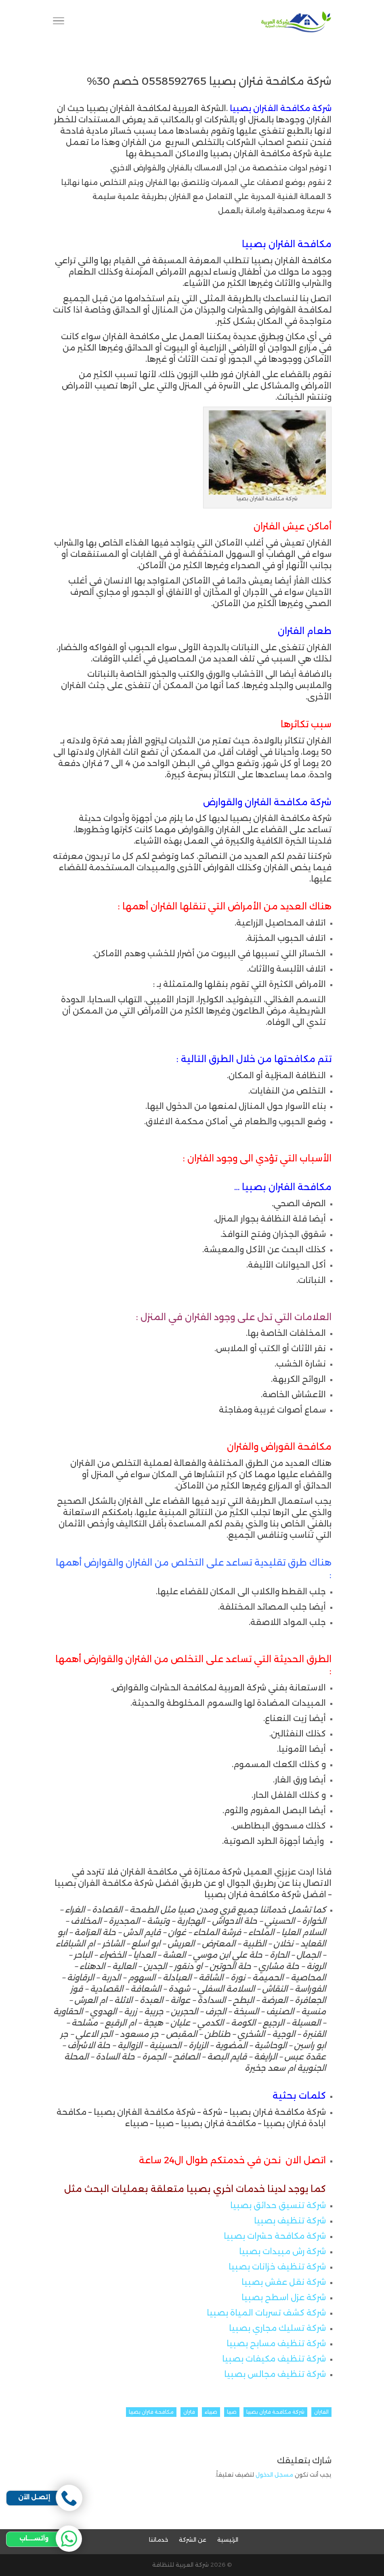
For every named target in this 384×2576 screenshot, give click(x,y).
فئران (189, 2412)
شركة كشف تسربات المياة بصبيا (266, 2313)
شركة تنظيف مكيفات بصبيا (274, 2359)
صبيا (232, 2412)
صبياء (211, 2412)
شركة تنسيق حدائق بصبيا (278, 2205)
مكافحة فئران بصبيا (151, 2412)
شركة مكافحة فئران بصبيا (275, 2412)
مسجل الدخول (274, 2474)
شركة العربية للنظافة (180, 2564)
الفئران (321, 2412)
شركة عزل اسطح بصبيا (283, 2297)
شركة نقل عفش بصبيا (283, 2282)
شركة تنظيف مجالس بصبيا (275, 2374)
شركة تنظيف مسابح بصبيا (276, 2343)
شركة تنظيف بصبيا (290, 2220)
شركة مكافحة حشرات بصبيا (275, 2236)
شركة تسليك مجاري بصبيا (277, 2328)
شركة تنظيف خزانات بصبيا (277, 2267)
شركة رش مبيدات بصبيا (282, 2251)
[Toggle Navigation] (58, 22)
